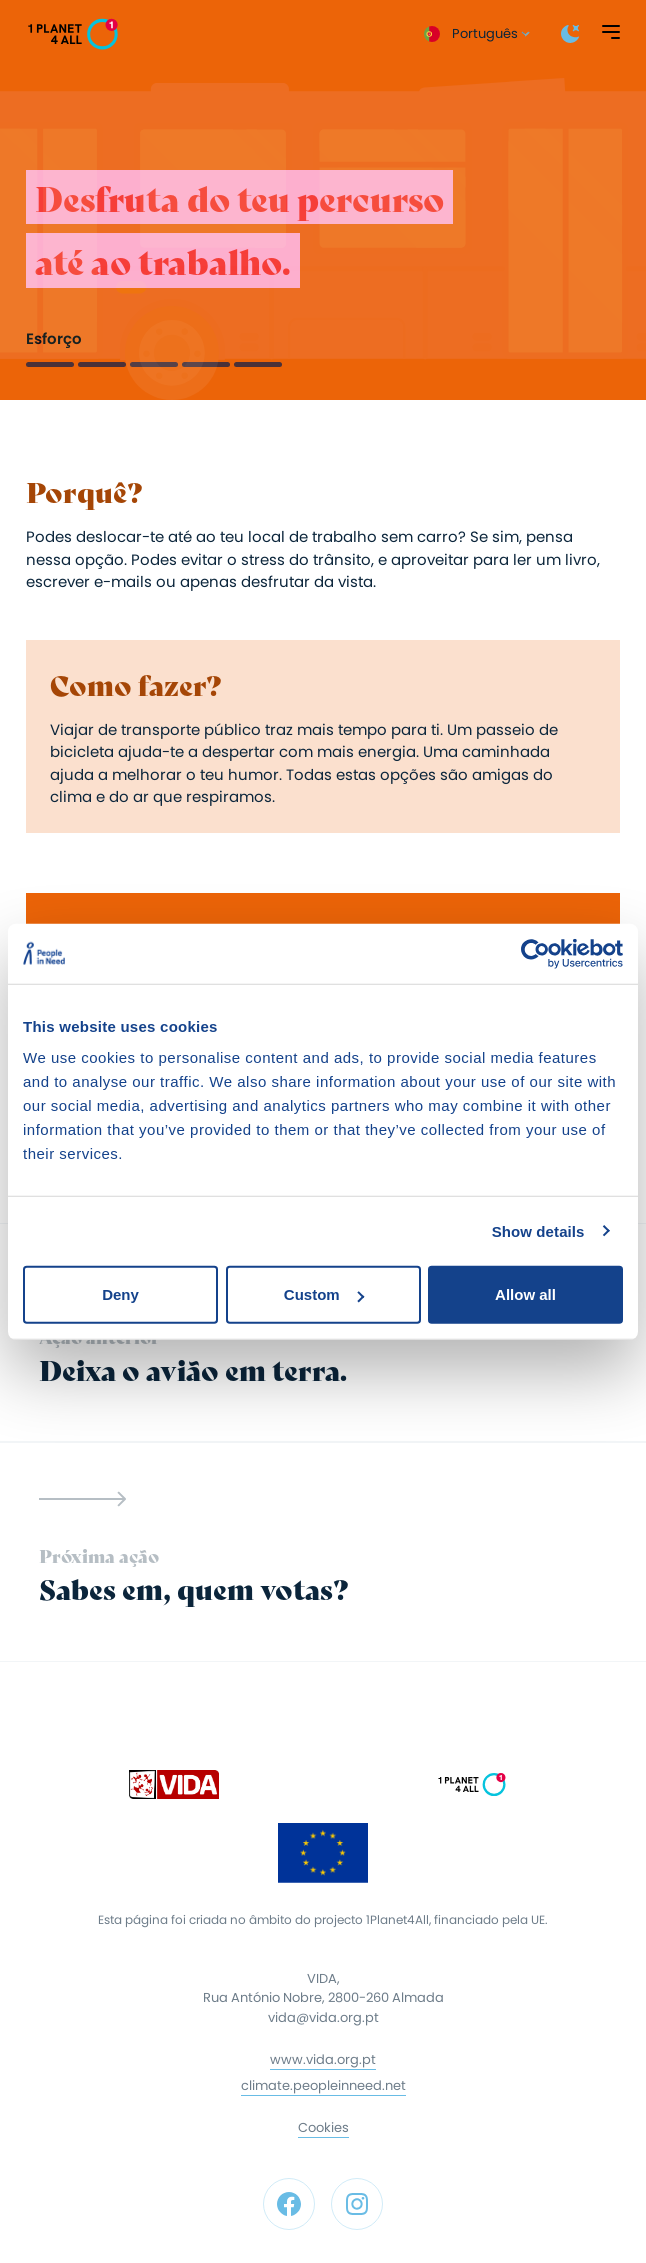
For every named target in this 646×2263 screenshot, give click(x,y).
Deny (120, 1294)
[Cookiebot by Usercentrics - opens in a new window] (535, 953)
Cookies (323, 2127)
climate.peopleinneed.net (323, 2085)
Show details (538, 1230)
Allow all (525, 1294)
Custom (324, 1294)
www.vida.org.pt (323, 2059)
